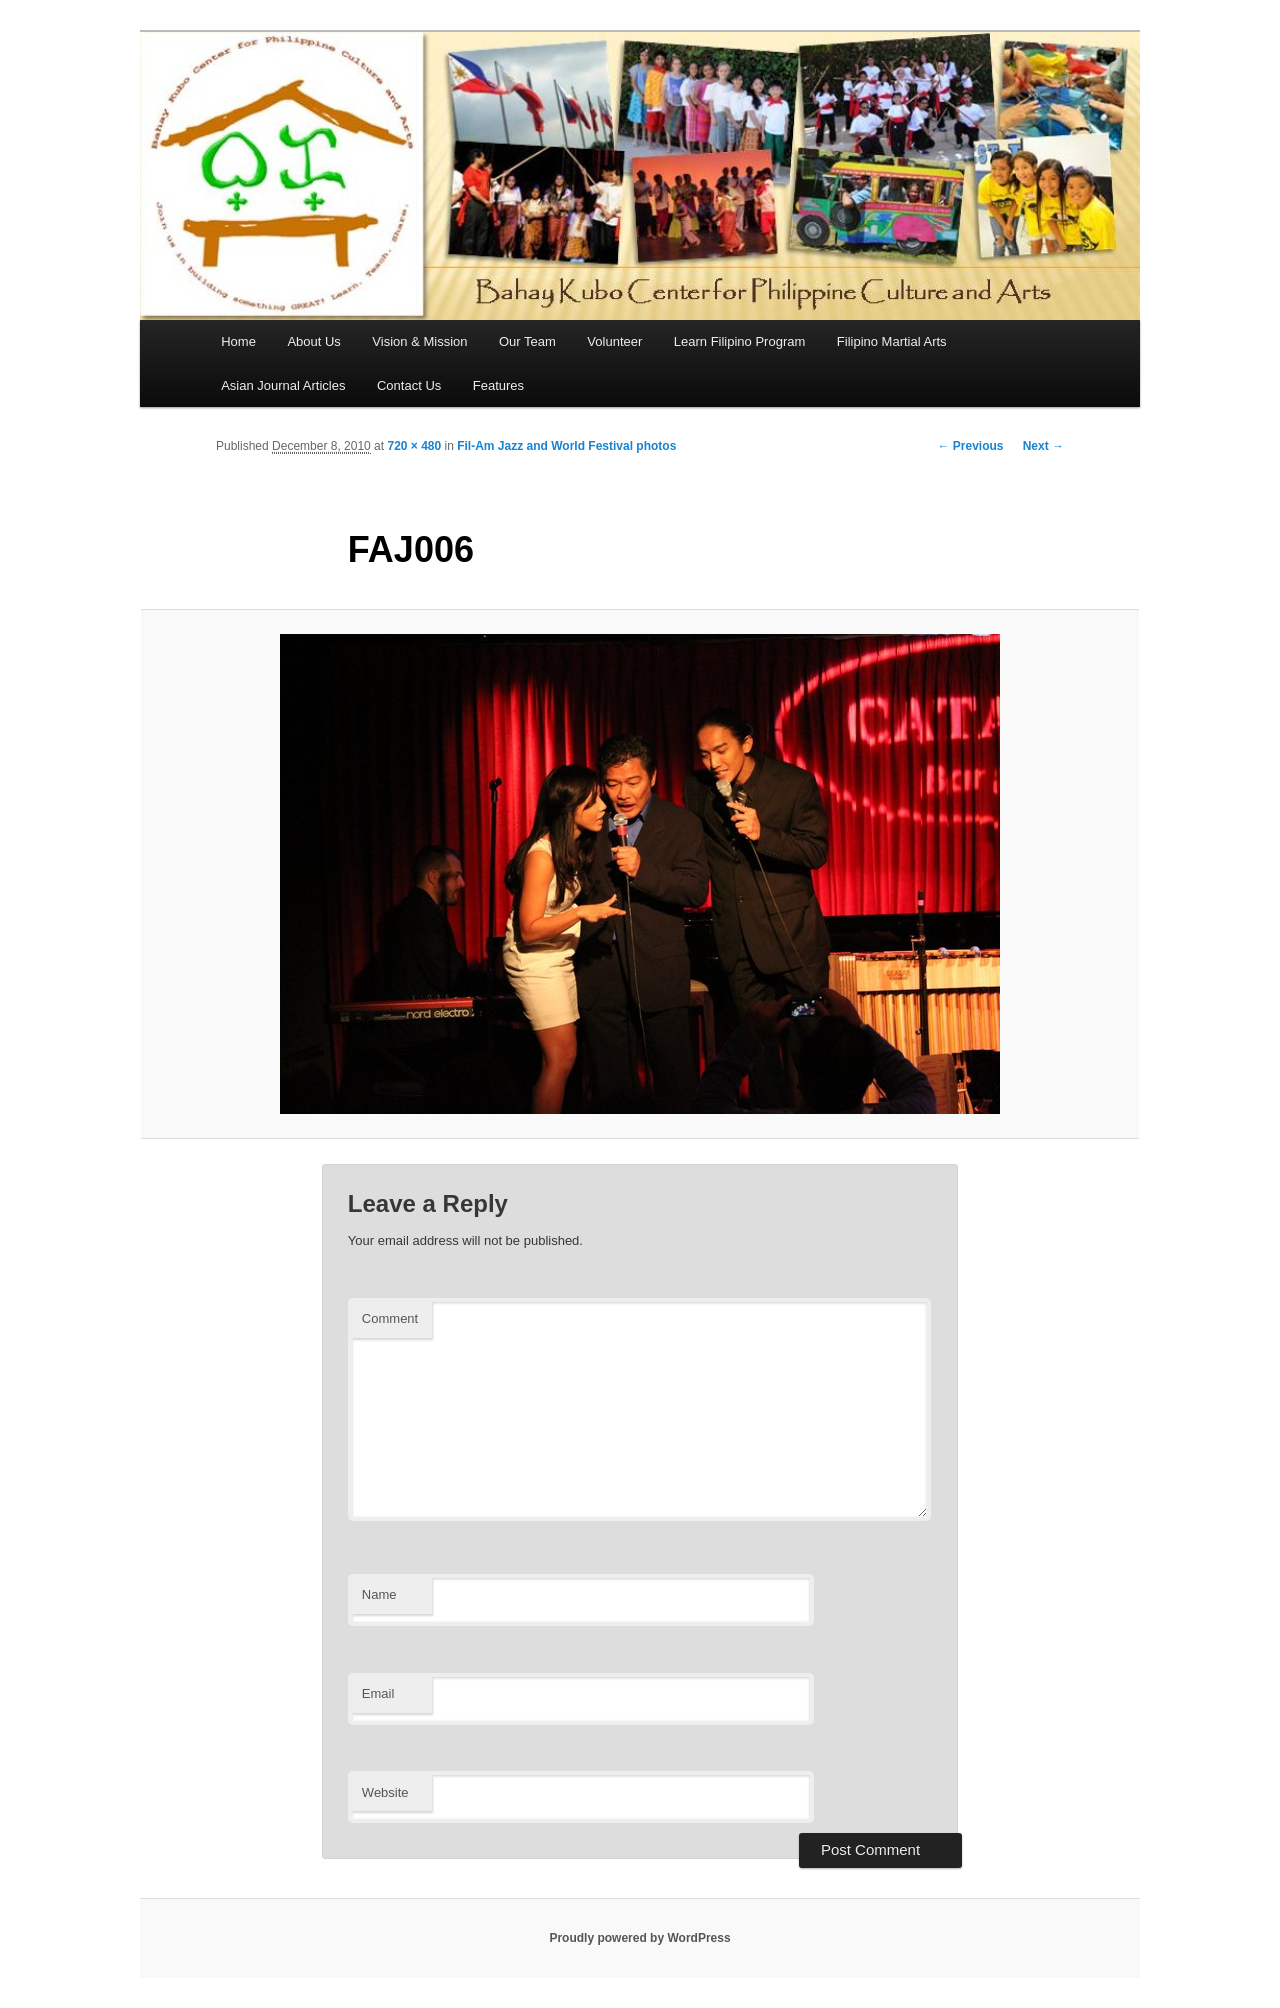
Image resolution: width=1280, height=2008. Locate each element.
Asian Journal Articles (283, 385)
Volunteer (614, 341)
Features (498, 385)
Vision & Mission (419, 341)
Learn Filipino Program (740, 341)
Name (379, 1594)
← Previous (970, 446)
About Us (313, 341)
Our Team (527, 341)
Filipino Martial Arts (892, 341)
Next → (1043, 446)
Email (378, 1693)
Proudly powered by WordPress (639, 1938)
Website (385, 1792)
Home (238, 341)
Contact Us (409, 385)
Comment (390, 1318)
